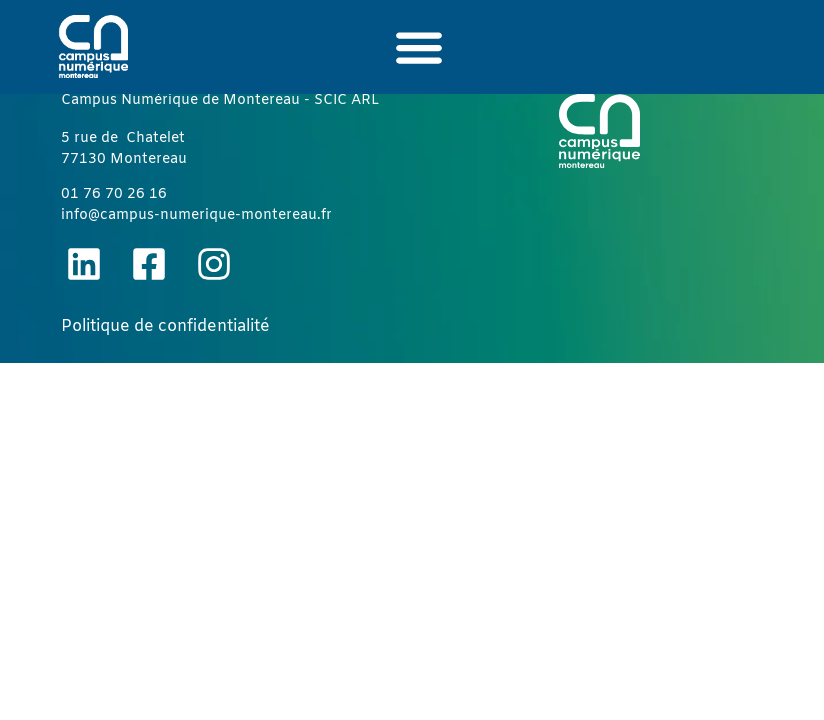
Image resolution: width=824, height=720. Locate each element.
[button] (419, 46)
